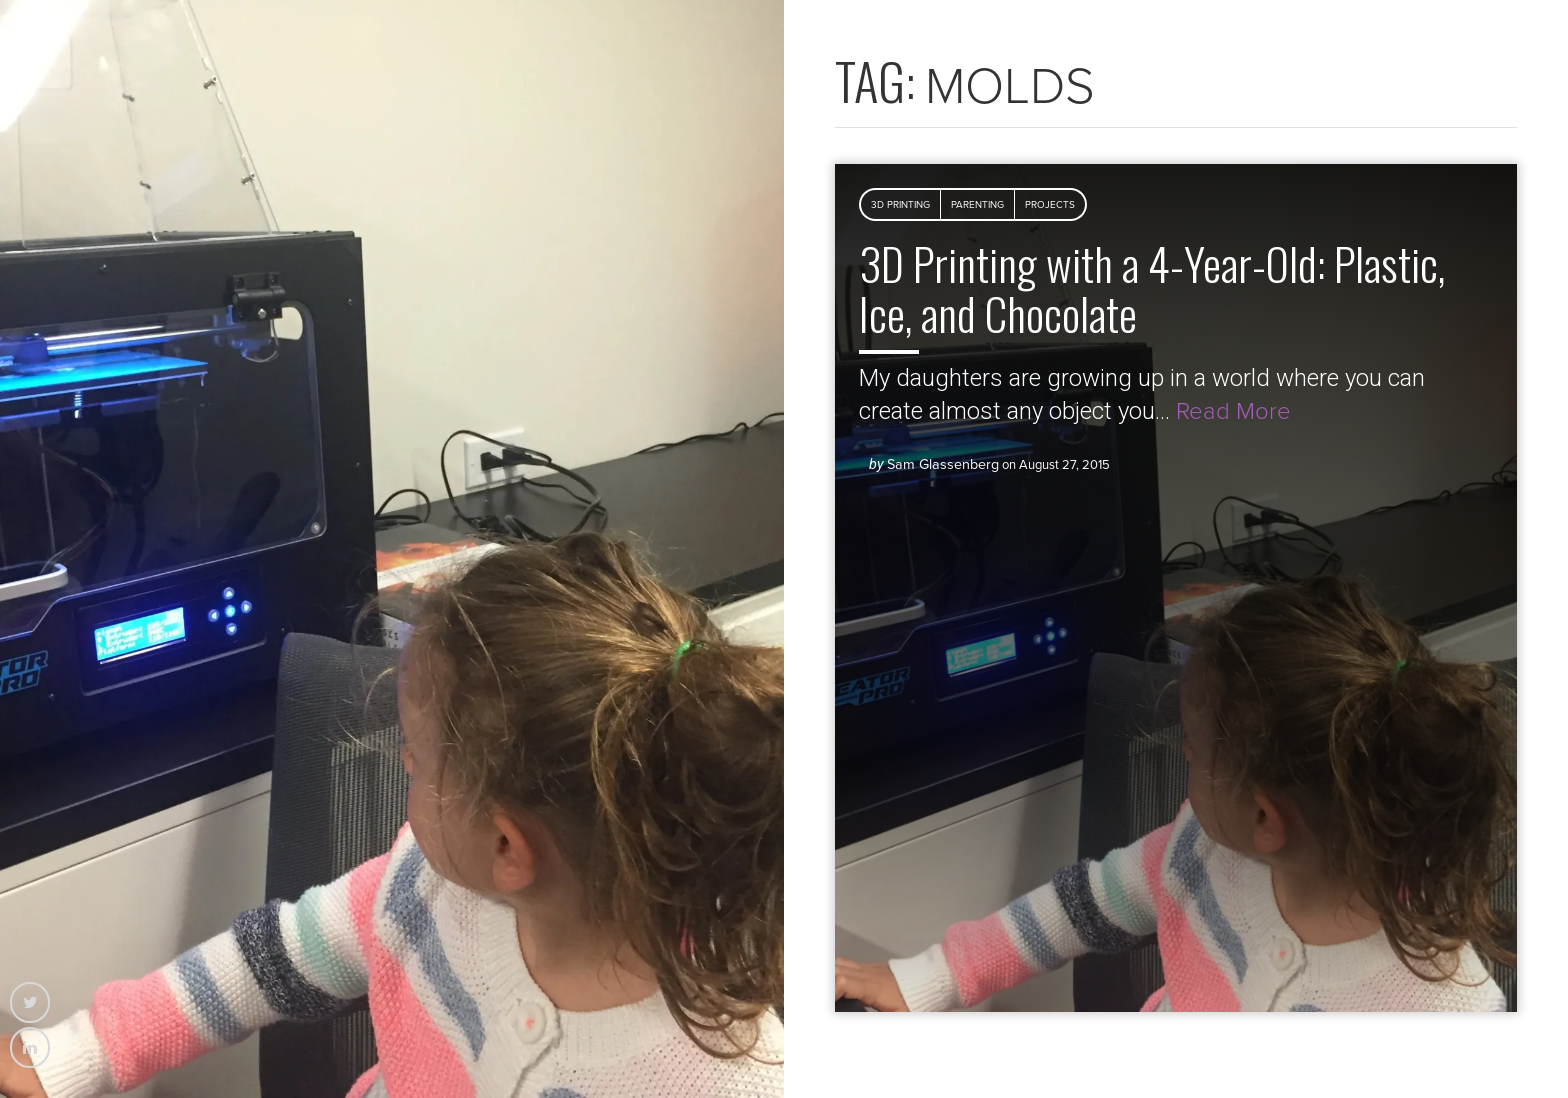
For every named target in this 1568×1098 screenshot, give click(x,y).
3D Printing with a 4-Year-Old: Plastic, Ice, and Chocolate (1152, 287)
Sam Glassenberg (943, 464)
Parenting (977, 205)
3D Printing (900, 205)
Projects (1050, 205)
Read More (1233, 411)
